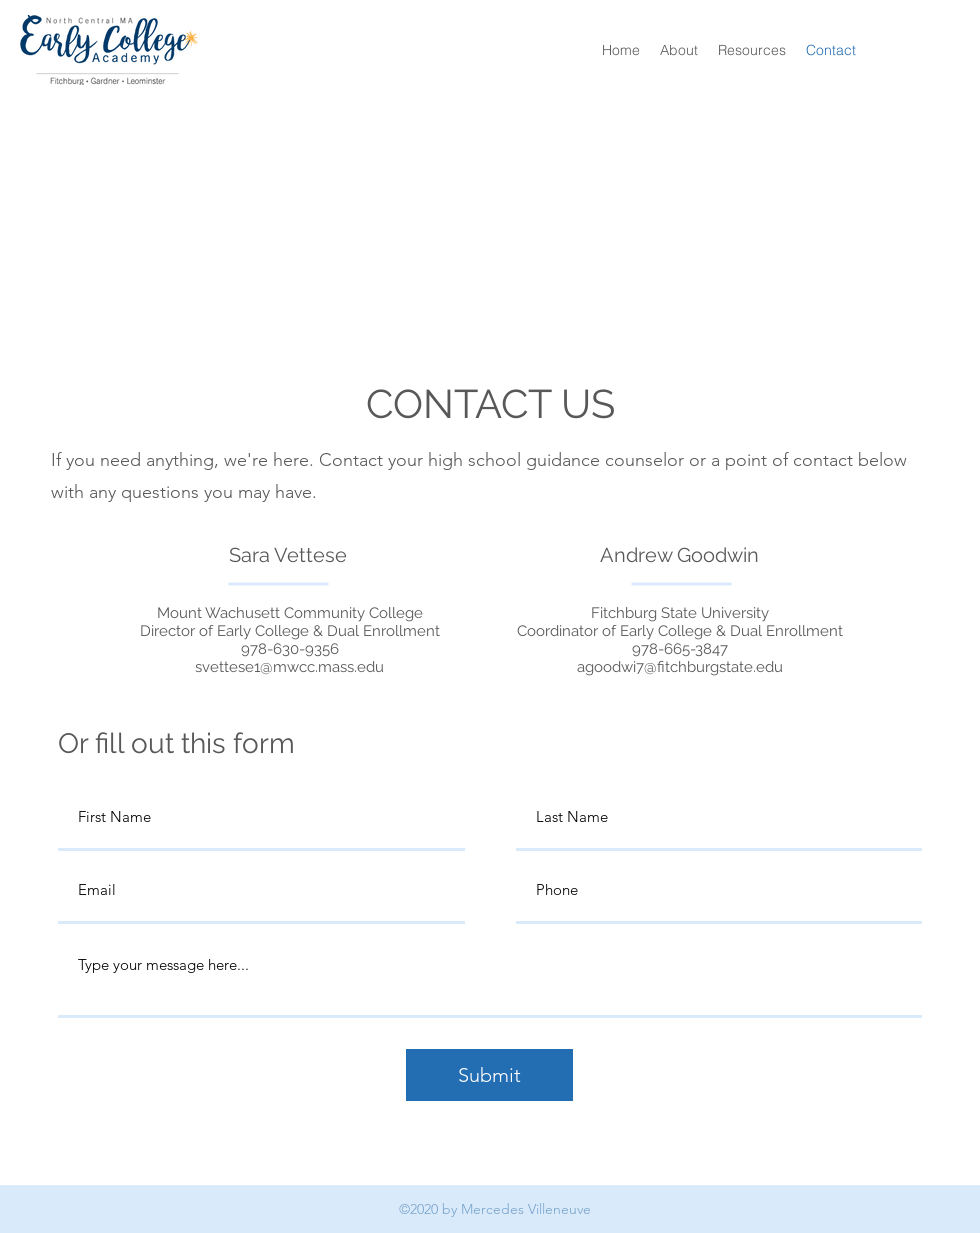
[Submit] (489, 1075)
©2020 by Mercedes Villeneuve (495, 1209)
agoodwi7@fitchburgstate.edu (680, 667)
